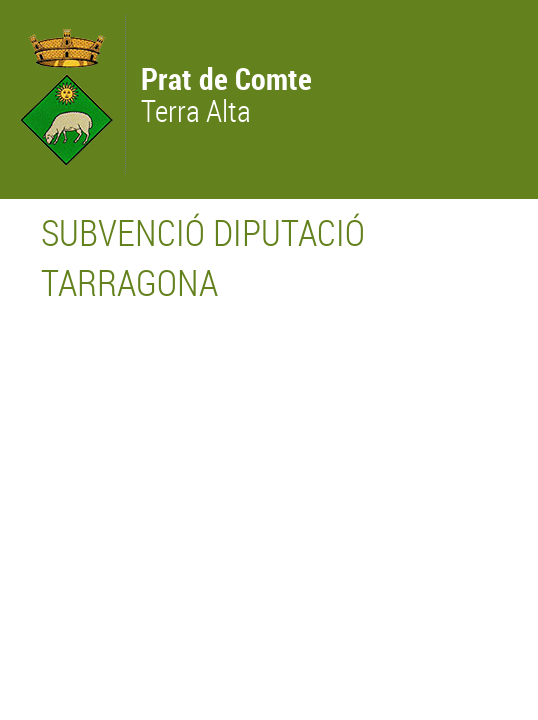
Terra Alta (226, 97)
